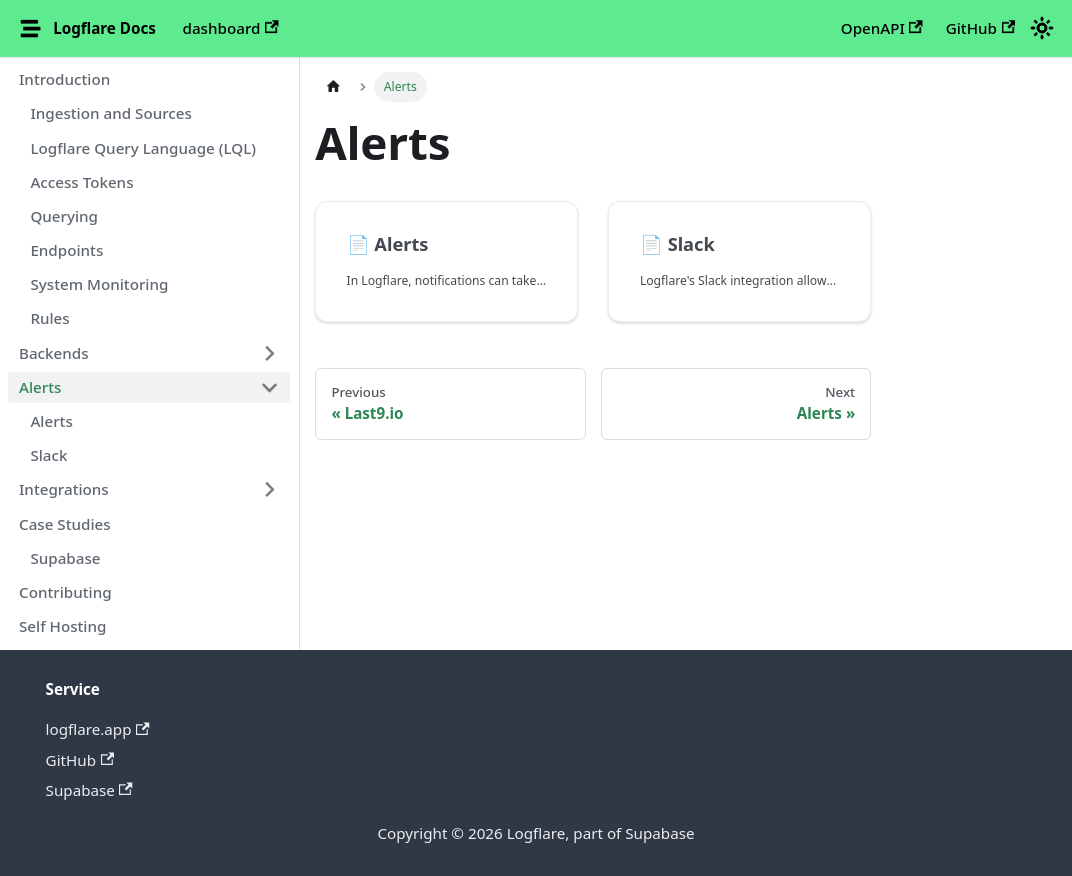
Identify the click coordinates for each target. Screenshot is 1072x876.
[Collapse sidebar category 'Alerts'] (269, 387)
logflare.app (98, 729)
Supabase (89, 790)
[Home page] (333, 87)
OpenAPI (882, 28)
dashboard (231, 28)
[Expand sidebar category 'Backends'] (269, 353)
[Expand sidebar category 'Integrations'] (269, 490)
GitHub (980, 28)
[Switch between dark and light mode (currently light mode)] (1041, 28)
